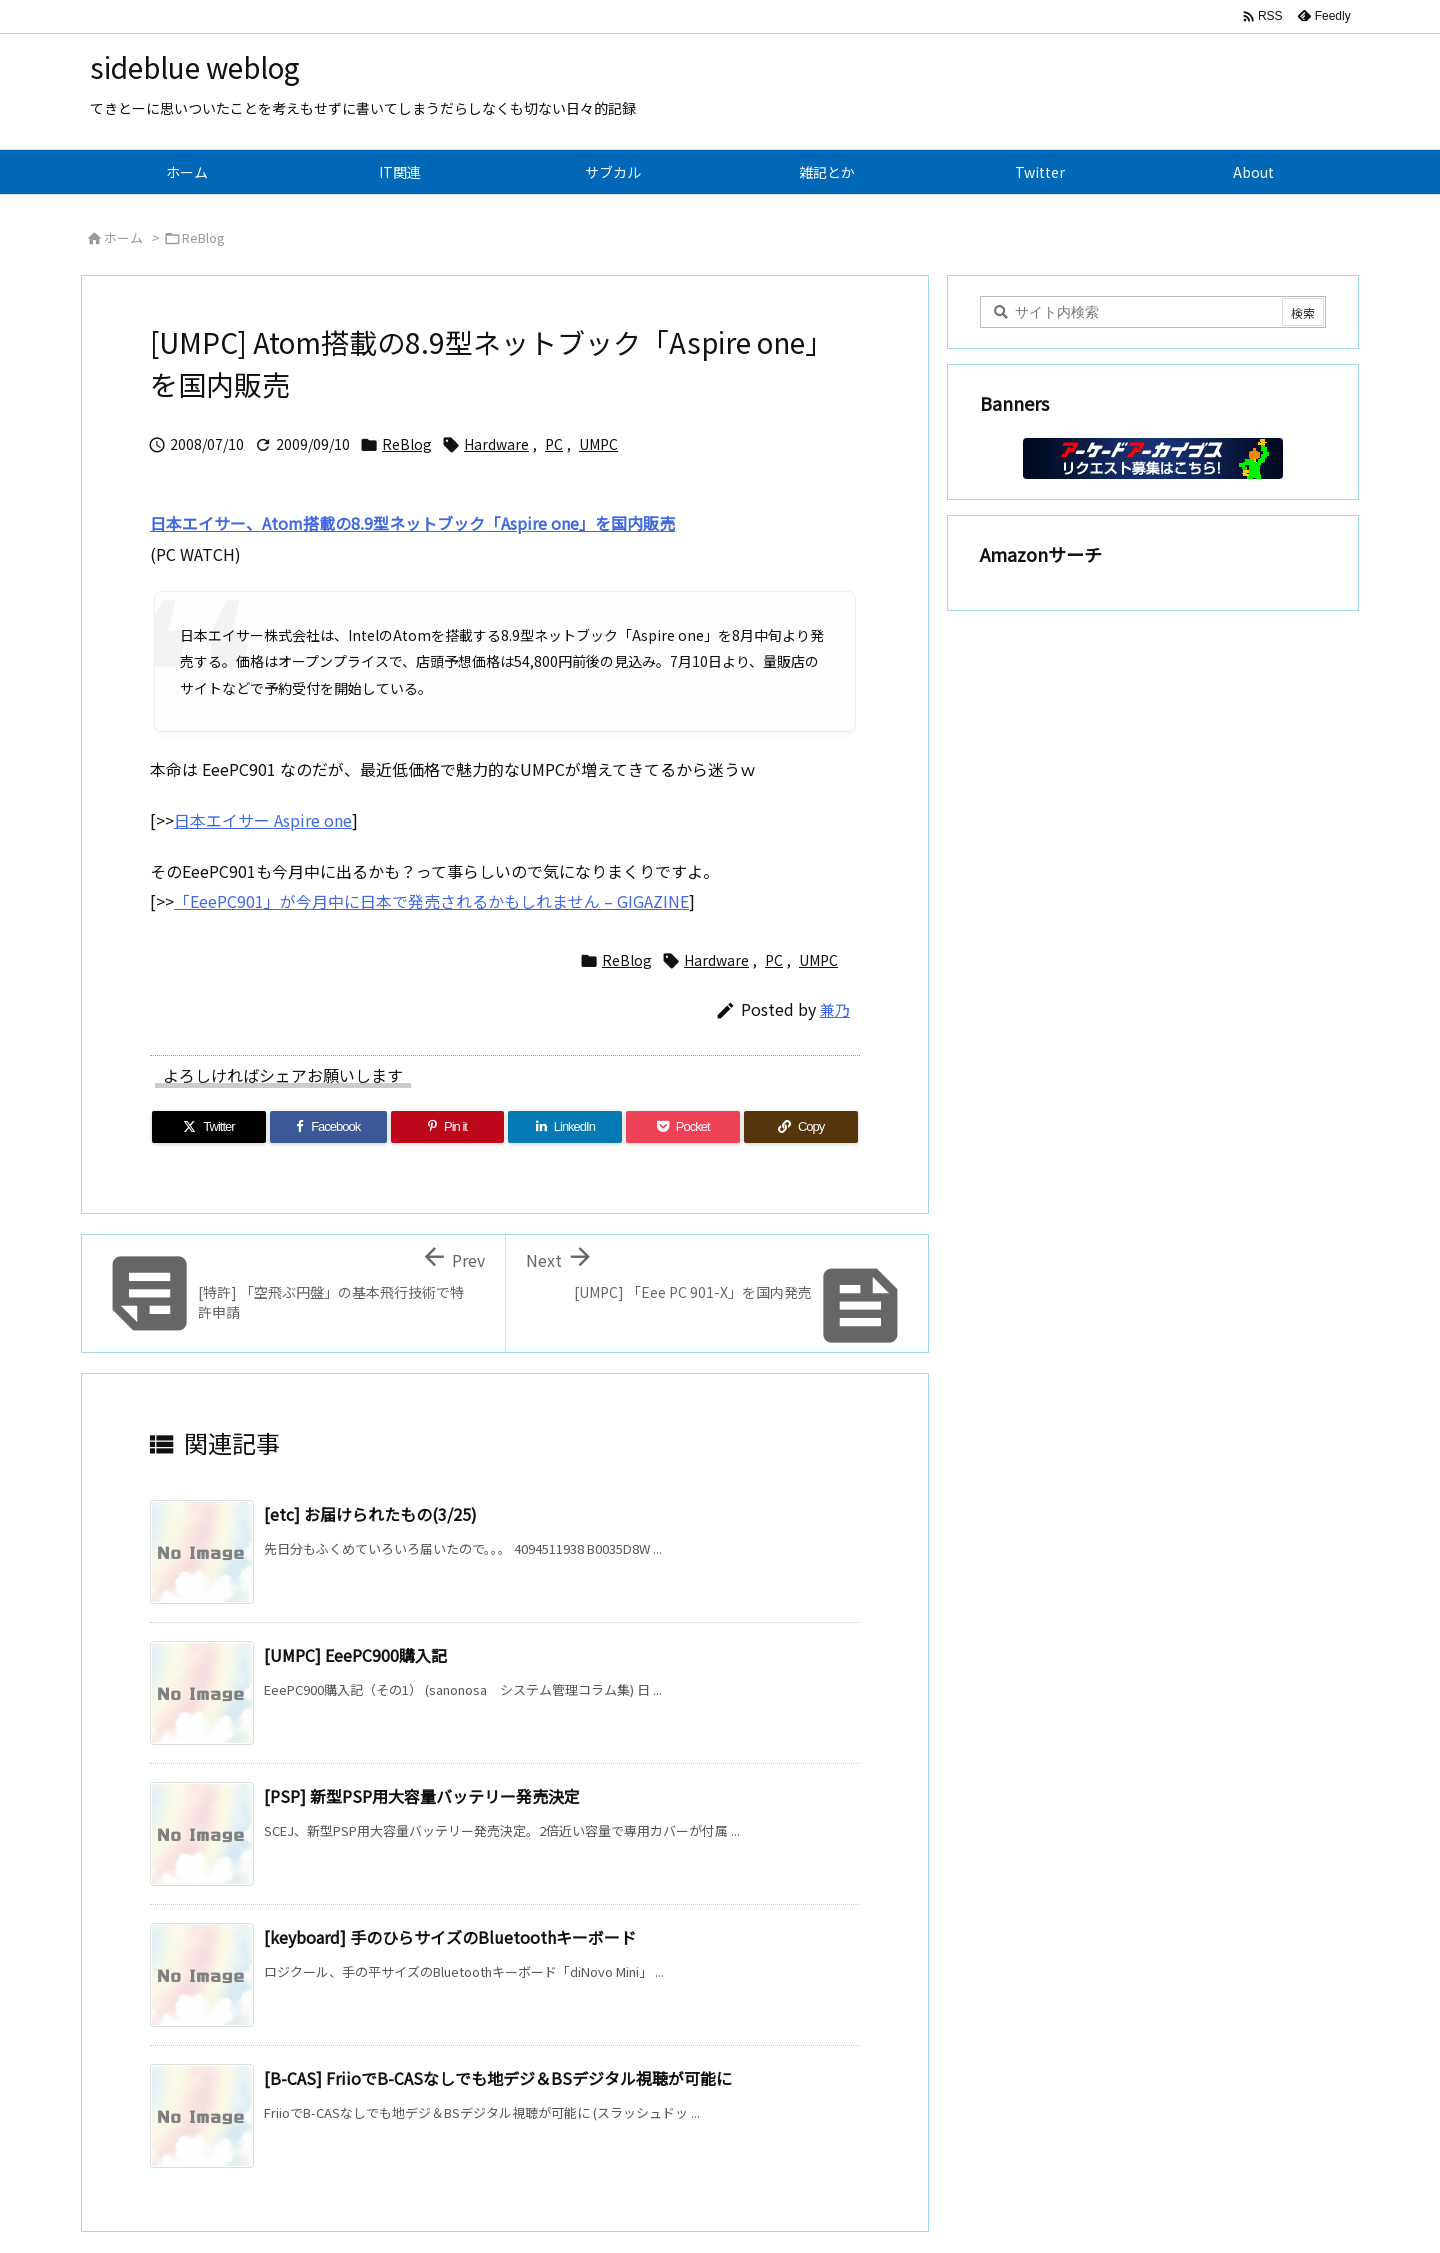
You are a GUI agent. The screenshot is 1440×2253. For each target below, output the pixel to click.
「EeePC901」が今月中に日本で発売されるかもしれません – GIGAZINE (431, 901)
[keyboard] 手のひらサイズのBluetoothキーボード (450, 1937)
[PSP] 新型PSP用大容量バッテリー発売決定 (422, 1796)
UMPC (598, 444)
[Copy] (801, 1127)
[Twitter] (209, 1127)
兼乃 (835, 1009)
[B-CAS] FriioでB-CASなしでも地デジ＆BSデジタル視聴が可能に (498, 2078)
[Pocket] (683, 1127)
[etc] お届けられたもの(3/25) (370, 1514)
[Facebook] (328, 1127)
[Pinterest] (448, 1127)
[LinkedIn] (565, 1127)
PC (554, 444)
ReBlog (203, 237)
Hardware (496, 444)
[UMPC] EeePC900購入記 (355, 1655)
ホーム (123, 237)
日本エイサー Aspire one (263, 820)
